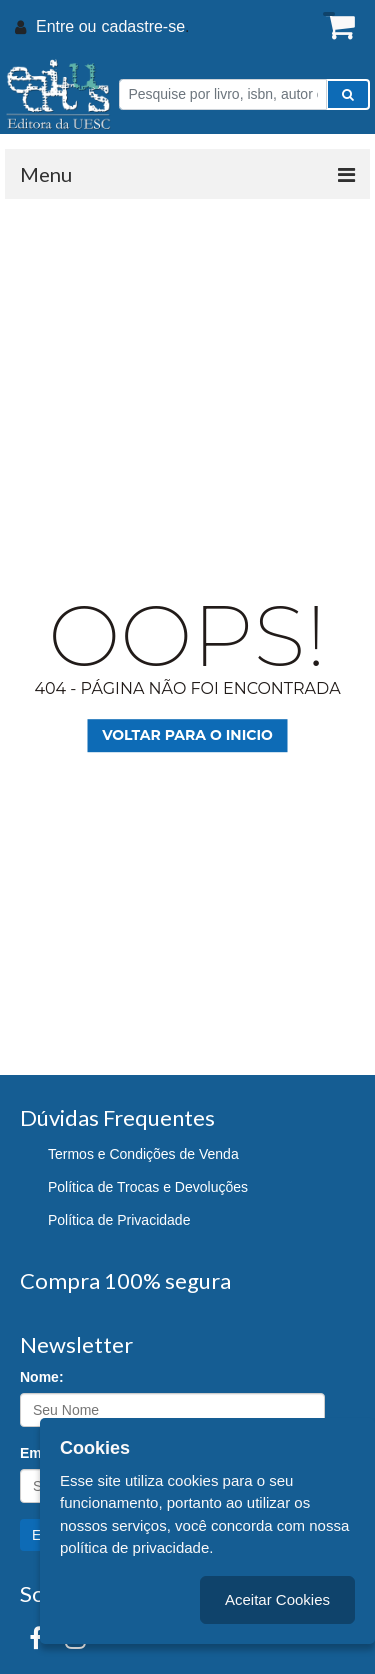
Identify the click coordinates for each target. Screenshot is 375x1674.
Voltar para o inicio (187, 735)
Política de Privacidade (119, 1220)
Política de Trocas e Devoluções (148, 1187)
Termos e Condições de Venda (143, 1154)
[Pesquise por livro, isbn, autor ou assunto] (223, 94)
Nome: (42, 1377)
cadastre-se (143, 26)
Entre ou (66, 26)
